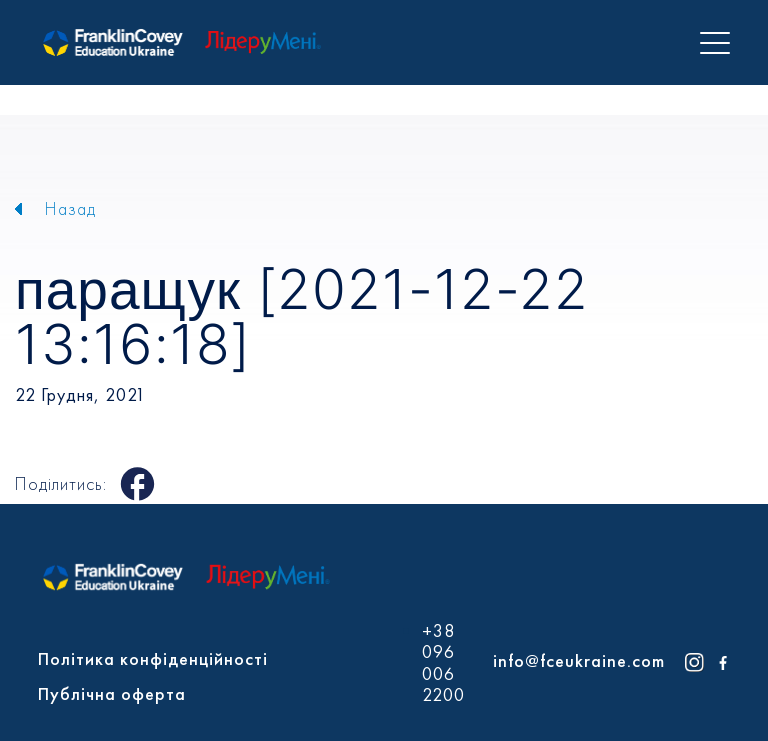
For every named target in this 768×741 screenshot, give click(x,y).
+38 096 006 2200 (443, 663)
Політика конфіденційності (153, 658)
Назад (70, 208)
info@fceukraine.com (579, 660)
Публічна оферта (112, 693)
